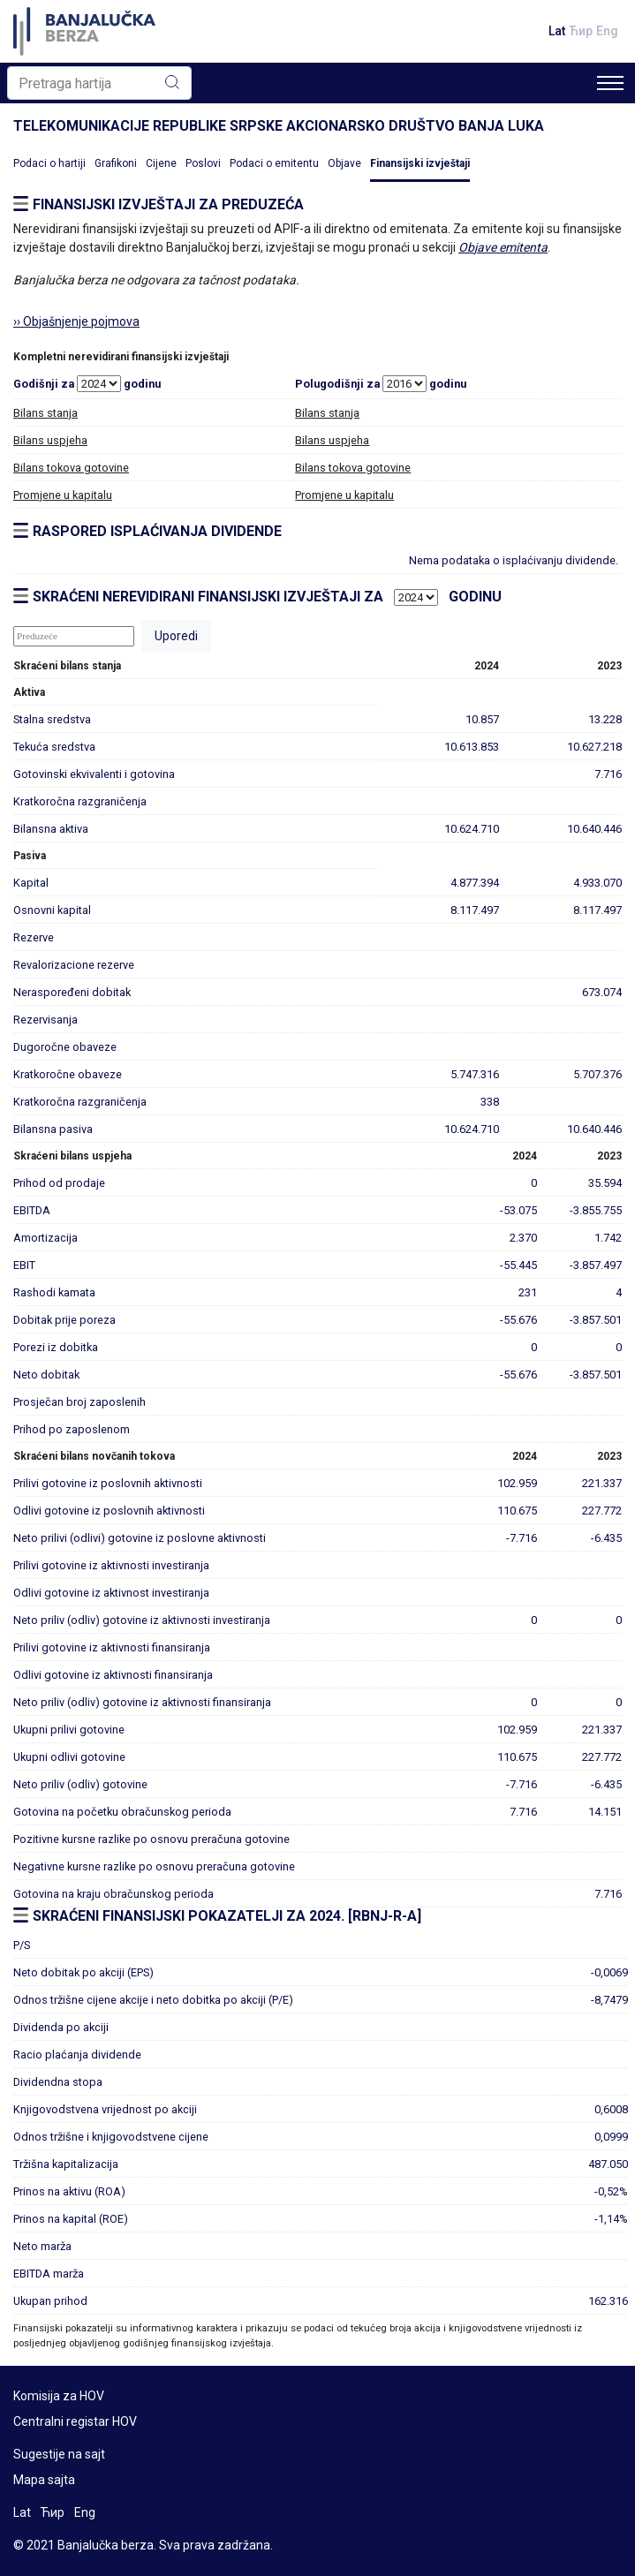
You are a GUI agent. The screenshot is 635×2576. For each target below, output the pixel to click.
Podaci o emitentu (274, 163)
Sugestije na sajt (59, 2454)
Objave (344, 163)
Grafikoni (115, 163)
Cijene (161, 163)
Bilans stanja (45, 412)
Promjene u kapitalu (62, 495)
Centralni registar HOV (75, 2421)
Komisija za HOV (58, 2396)
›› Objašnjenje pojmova (76, 321)
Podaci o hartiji (49, 163)
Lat (556, 31)
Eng (607, 31)
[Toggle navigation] (610, 83)
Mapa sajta (44, 2480)
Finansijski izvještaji (420, 163)
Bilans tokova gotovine (71, 467)
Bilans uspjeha (50, 440)
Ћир (581, 31)
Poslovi (203, 163)
